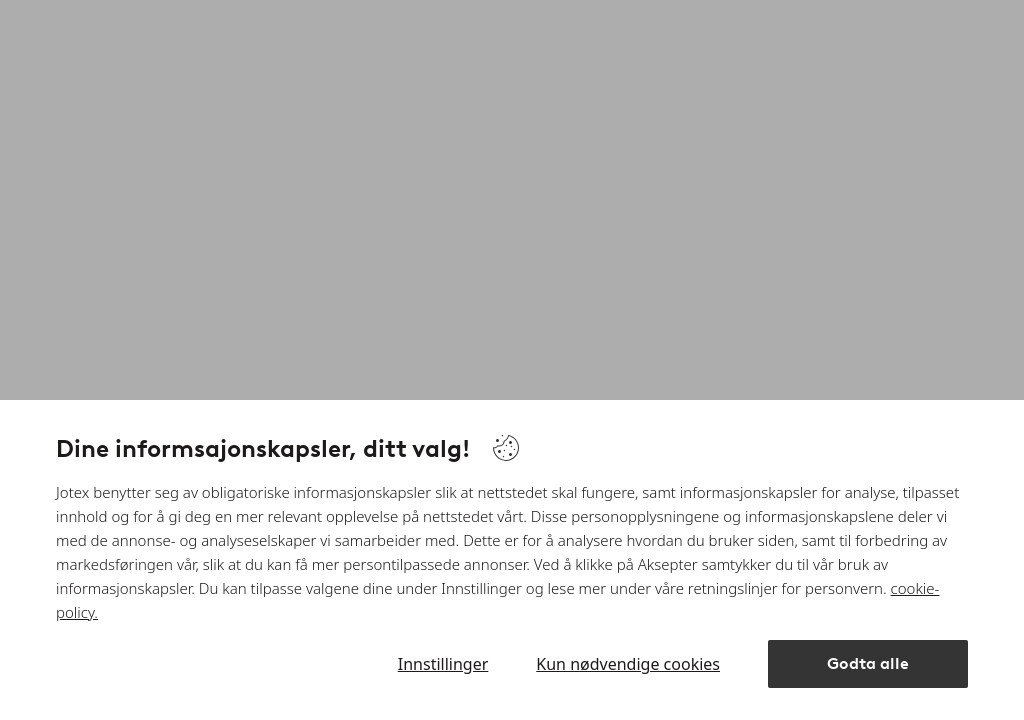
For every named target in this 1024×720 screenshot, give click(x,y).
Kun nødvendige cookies (628, 664)
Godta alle (868, 663)
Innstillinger (443, 664)
